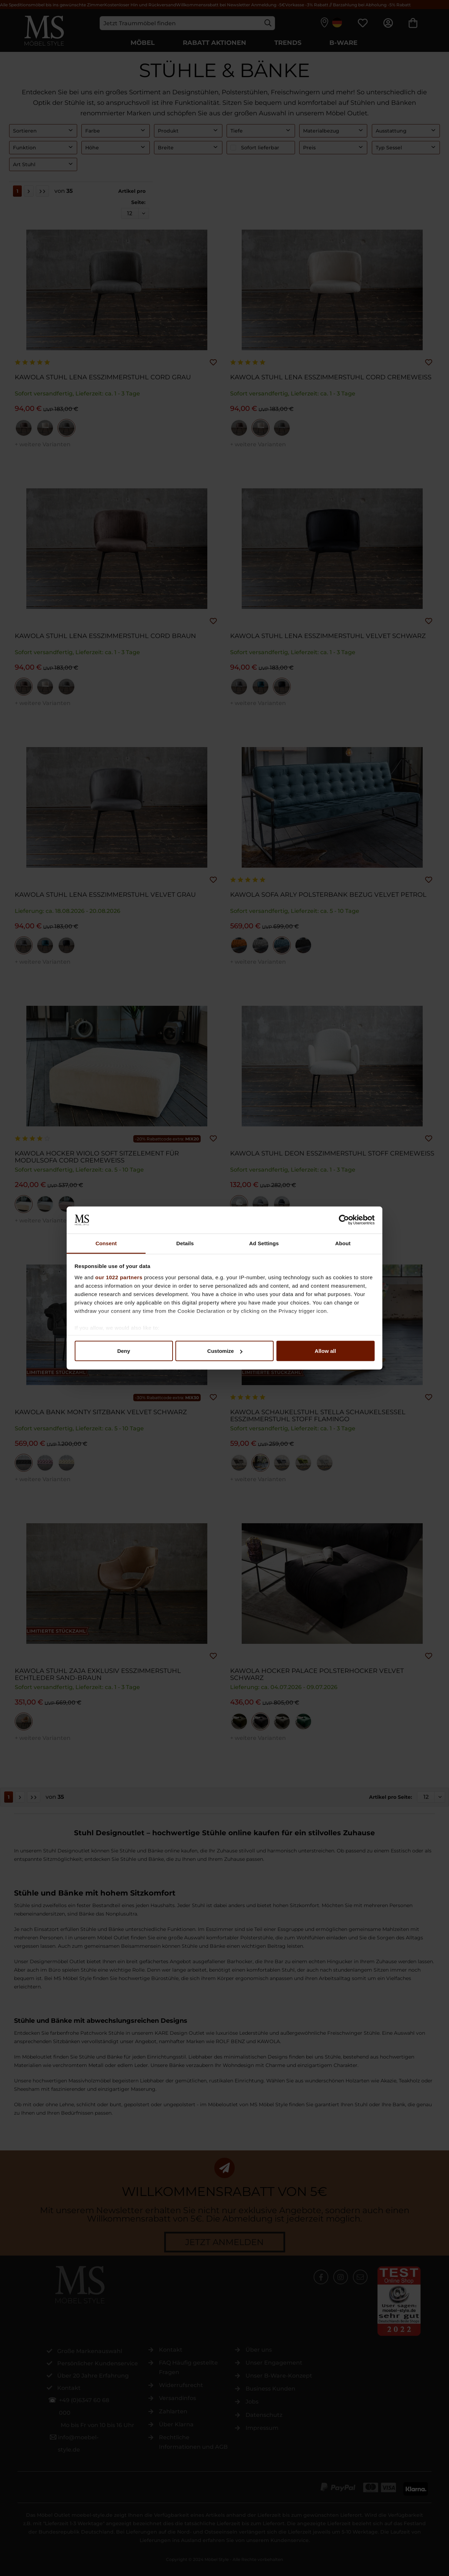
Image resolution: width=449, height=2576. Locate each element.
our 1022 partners (118, 1277)
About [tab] (343, 1243)
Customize (224, 1351)
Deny (123, 1351)
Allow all (325, 1351)
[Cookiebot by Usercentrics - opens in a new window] (344, 1220)
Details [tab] (185, 1243)
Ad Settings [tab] (264, 1243)
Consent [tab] (106, 1243)
